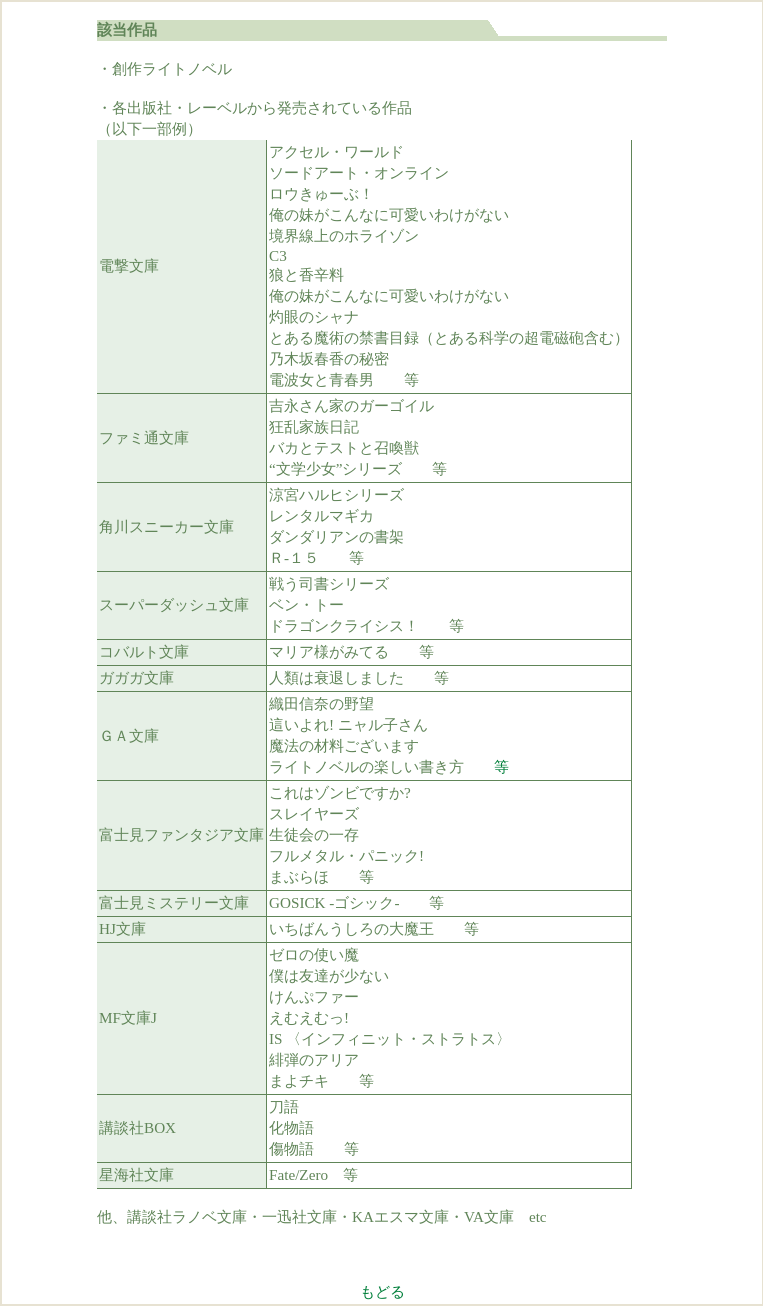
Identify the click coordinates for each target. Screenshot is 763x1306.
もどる (382, 1291)
